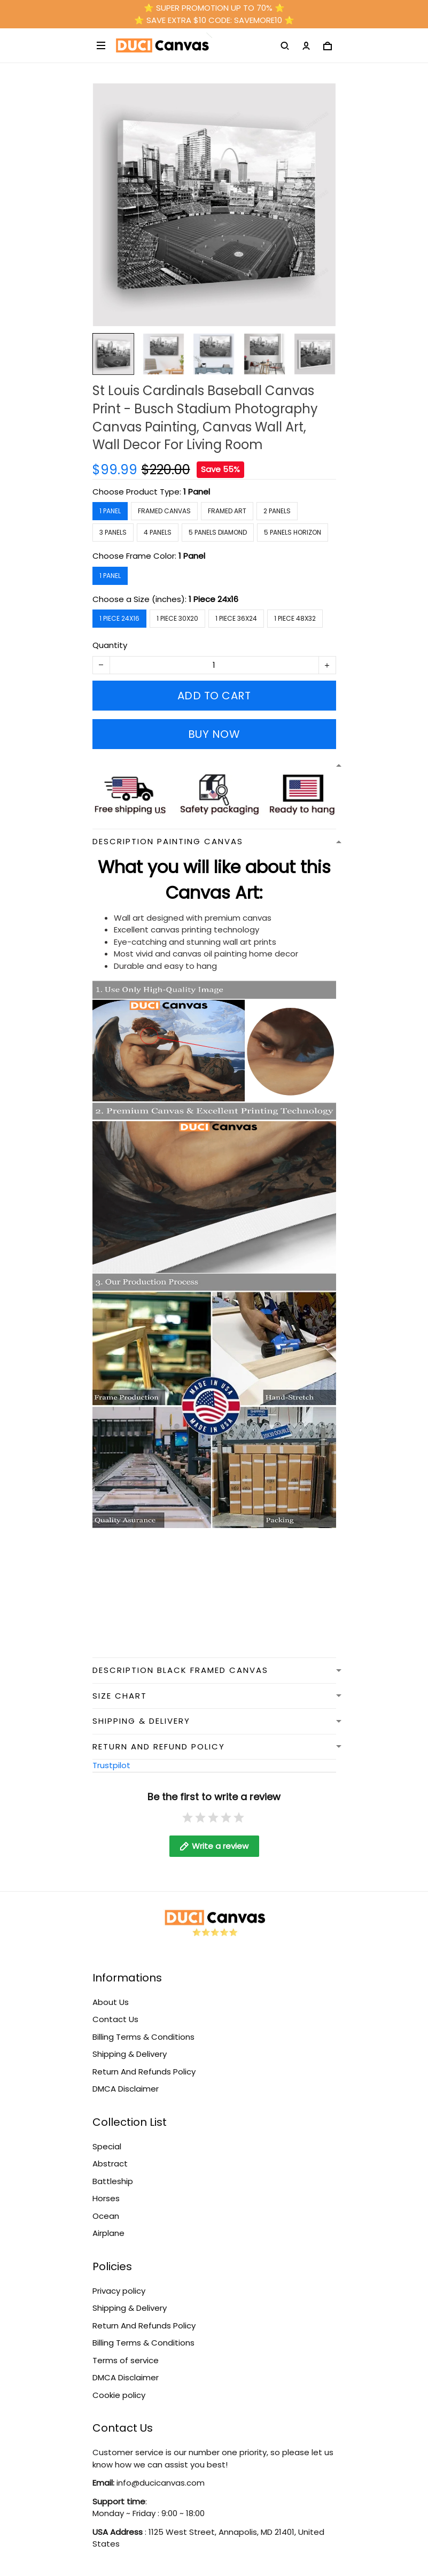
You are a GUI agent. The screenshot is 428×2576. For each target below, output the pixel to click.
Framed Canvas (164, 510)
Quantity (109, 645)
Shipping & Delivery (129, 2054)
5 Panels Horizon (292, 532)
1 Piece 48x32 (295, 618)
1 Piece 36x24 (236, 618)
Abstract (110, 2163)
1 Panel (196, 491)
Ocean (105, 2216)
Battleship (112, 2181)
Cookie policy (118, 2395)
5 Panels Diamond (218, 532)
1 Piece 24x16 (213, 599)
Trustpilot (111, 1765)
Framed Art (227, 510)
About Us (110, 2002)
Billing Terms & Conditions (143, 2036)
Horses (106, 2198)
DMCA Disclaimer (125, 2088)
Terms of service (125, 2360)
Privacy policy (118, 2290)
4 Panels (158, 532)
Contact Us (115, 2019)
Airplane (108, 2233)
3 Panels (113, 532)
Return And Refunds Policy (144, 2071)
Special (106, 2146)
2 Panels (277, 510)
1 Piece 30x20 (177, 618)
